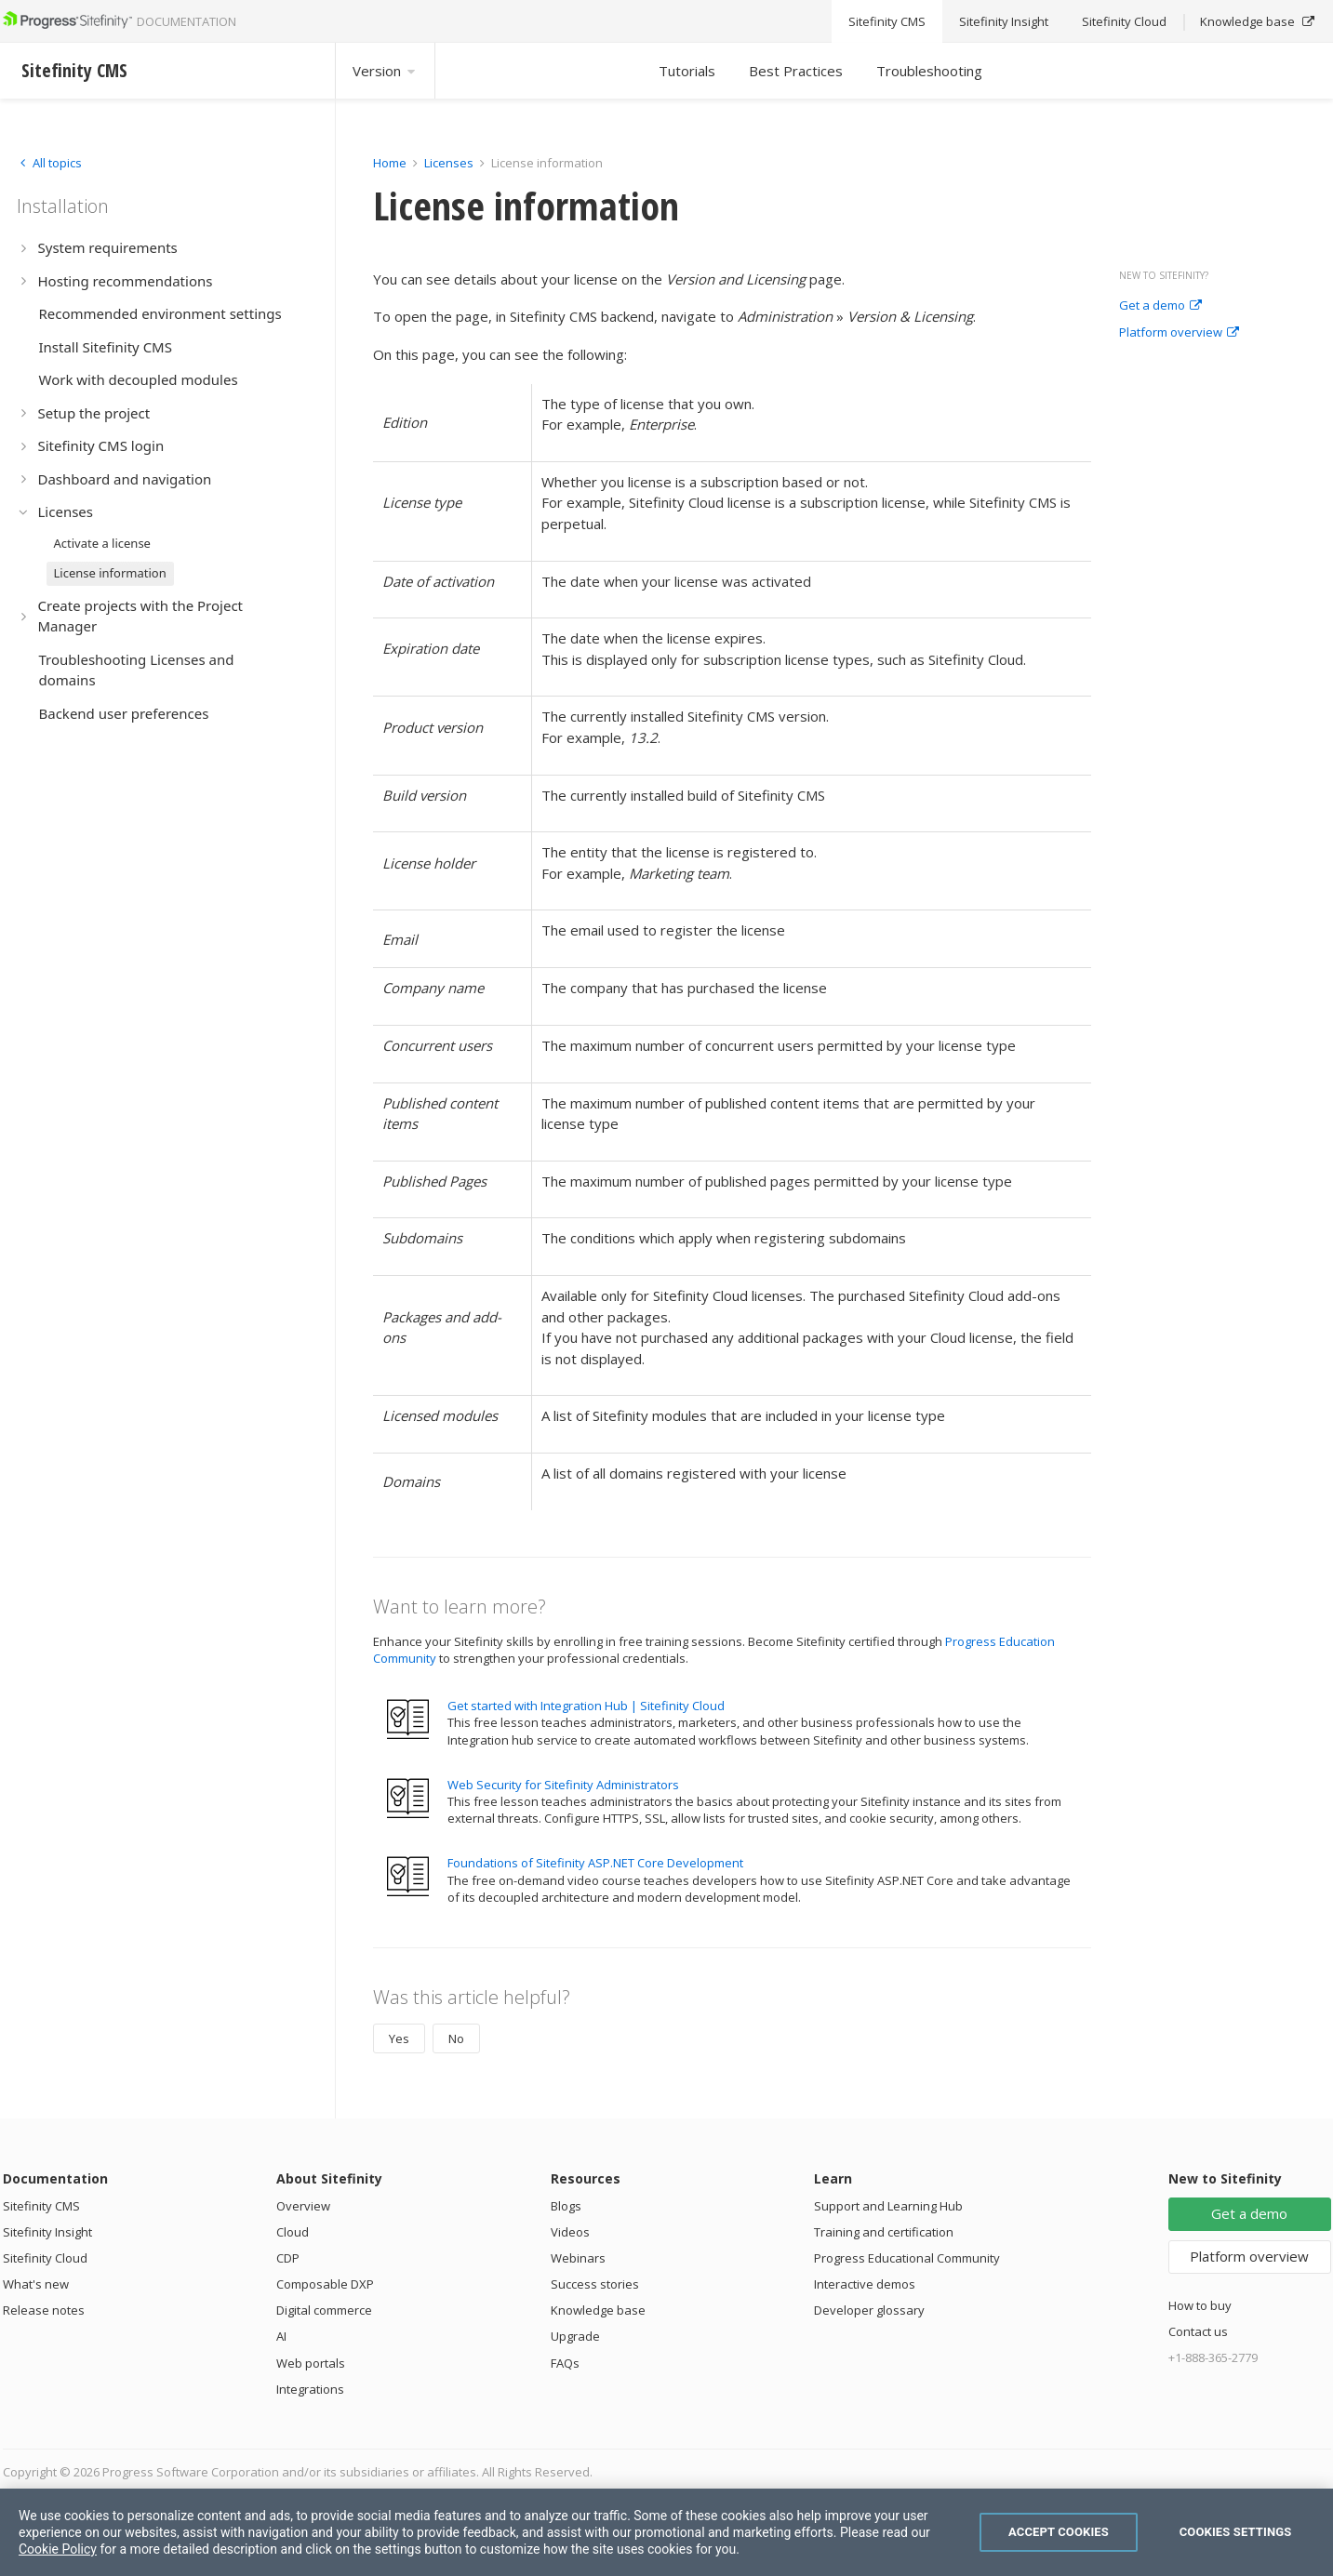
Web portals (310, 2363)
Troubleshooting (929, 70)
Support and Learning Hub (888, 2206)
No (456, 2038)
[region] (666, 2532)
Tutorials (687, 70)
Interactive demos (864, 2284)
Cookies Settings (1236, 2532)
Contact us (1198, 2331)
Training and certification (883, 2232)
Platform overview (1179, 332)
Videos (570, 2232)
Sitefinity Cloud (45, 2258)
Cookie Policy (58, 2549)
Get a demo (1160, 306)
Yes (399, 2038)
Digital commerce (324, 2310)
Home (390, 162)
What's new (36, 2284)
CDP (288, 2258)
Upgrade (575, 2336)
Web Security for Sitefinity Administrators (563, 1784)
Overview (303, 2206)
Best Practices (796, 70)
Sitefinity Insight (47, 2232)
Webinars (578, 2258)
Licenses (448, 162)
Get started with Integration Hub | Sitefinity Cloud (586, 1705)
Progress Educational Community (907, 2258)
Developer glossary (869, 2310)
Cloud (292, 2232)
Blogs (566, 2206)
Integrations (310, 2389)
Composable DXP (325, 2284)
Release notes (44, 2310)
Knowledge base (598, 2310)
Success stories (595, 2284)
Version (385, 70)
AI (281, 2336)
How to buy (1200, 2305)
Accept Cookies (1058, 2532)
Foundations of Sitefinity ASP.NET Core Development (595, 1862)
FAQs (565, 2363)
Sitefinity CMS (41, 2206)
